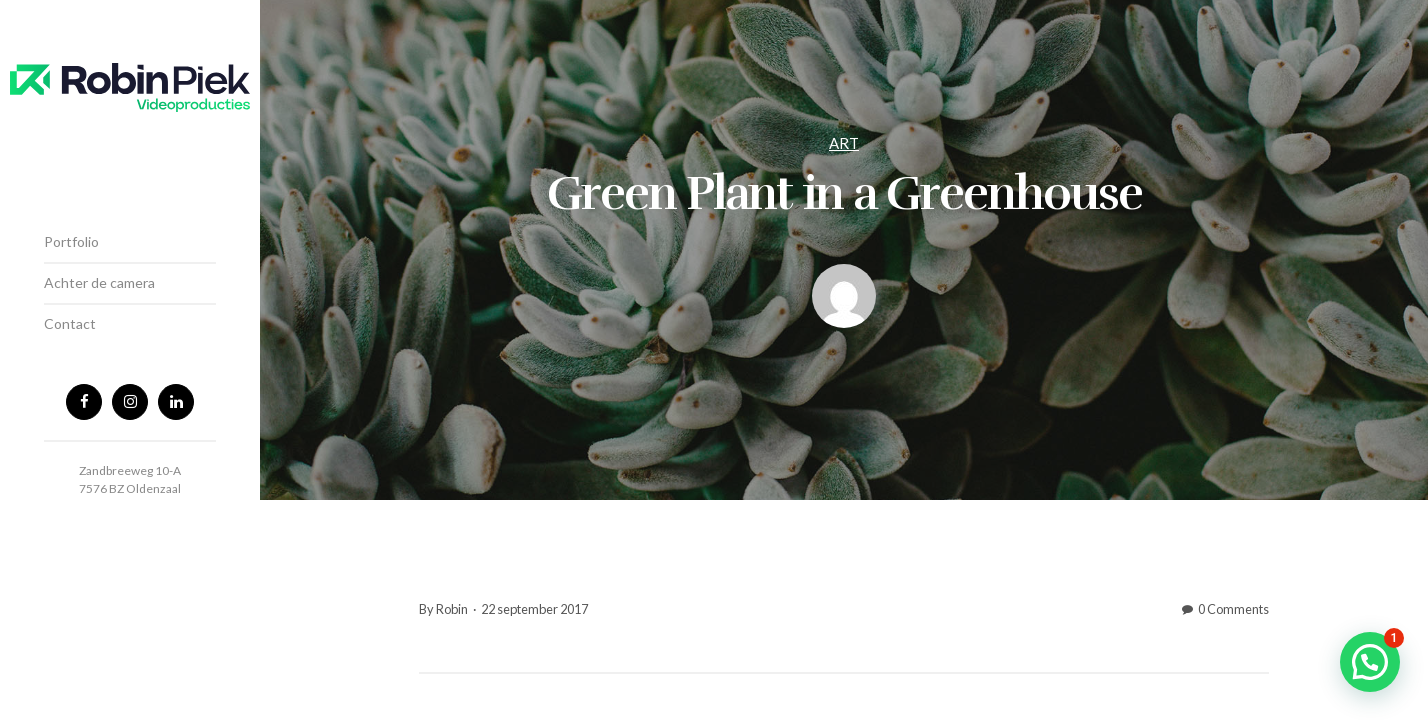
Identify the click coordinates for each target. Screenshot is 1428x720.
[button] (1370, 662)
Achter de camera (99, 282)
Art (844, 143)
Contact (70, 323)
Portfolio (71, 241)
